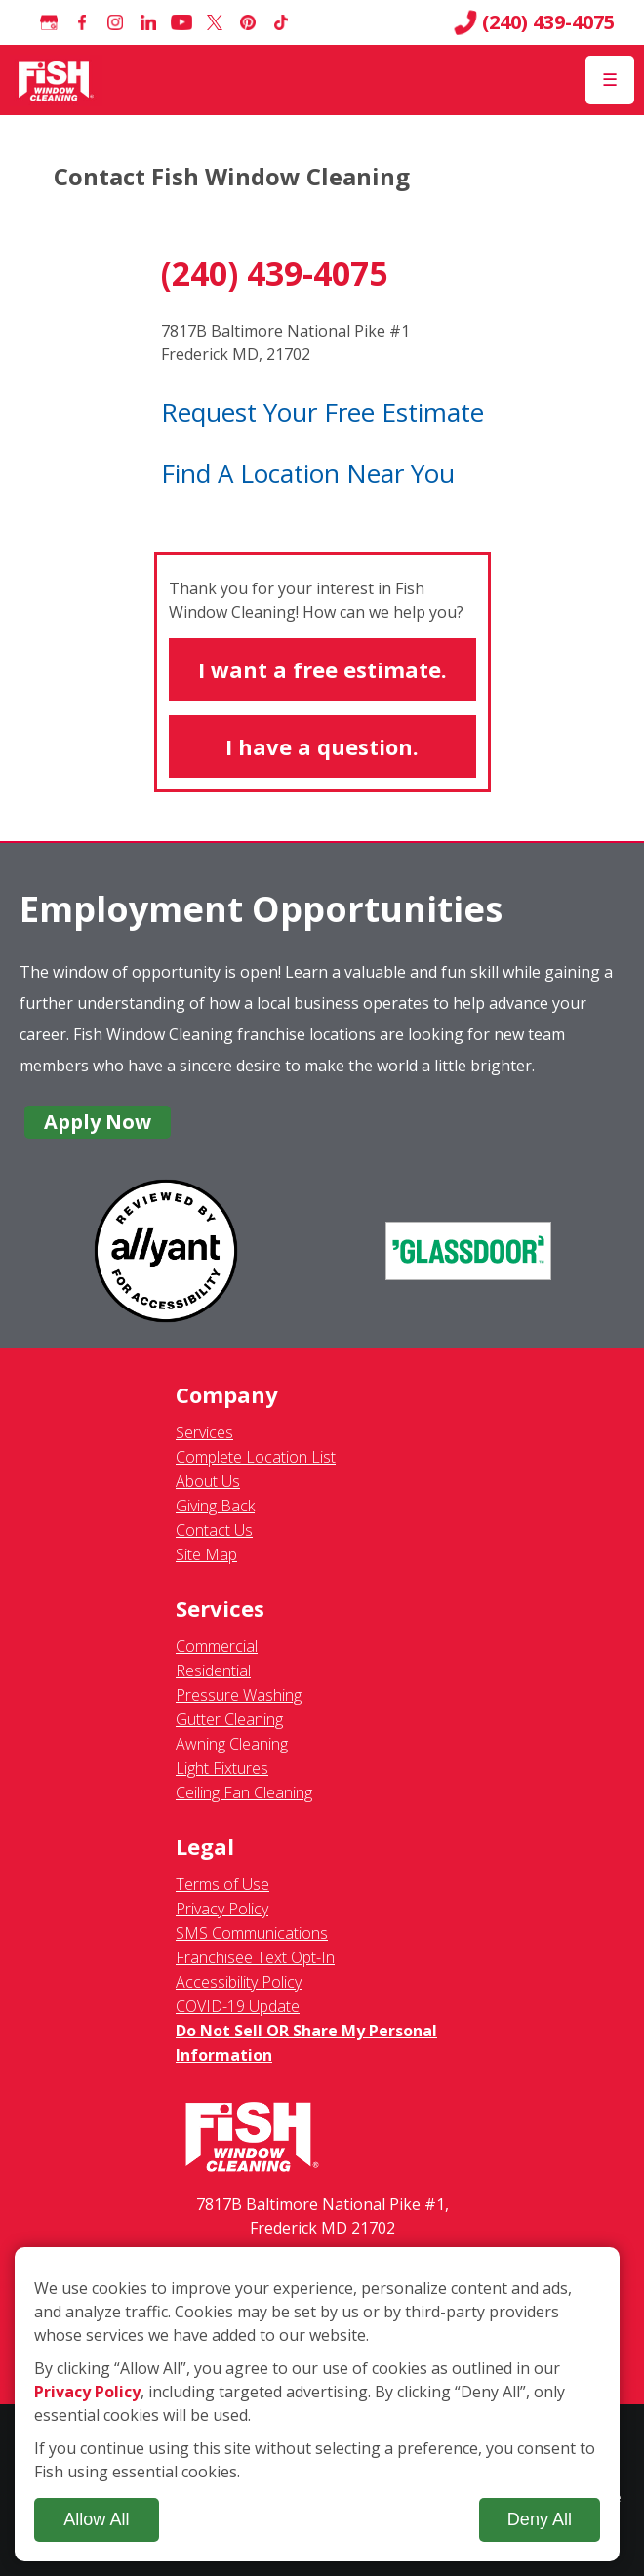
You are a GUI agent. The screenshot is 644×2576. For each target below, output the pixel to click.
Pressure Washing (239, 1695)
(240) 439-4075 (534, 22)
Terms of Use (222, 1884)
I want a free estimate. (322, 669)
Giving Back (215, 1505)
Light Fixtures (222, 1768)
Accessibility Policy (239, 1981)
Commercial (217, 1646)
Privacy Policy (222, 1908)
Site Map (206, 1554)
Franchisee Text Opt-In (255, 1957)
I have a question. (322, 746)
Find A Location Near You (308, 473)
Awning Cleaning (232, 1743)
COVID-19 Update (238, 2006)
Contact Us (214, 1530)
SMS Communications (252, 1933)
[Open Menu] (609, 80)
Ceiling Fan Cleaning (244, 1792)
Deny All (539, 2519)
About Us (208, 1481)
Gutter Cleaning (229, 1719)
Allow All (96, 2519)
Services (204, 1432)
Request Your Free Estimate (322, 411)
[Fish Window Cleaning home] (56, 80)
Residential (213, 1670)
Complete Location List (256, 1457)
